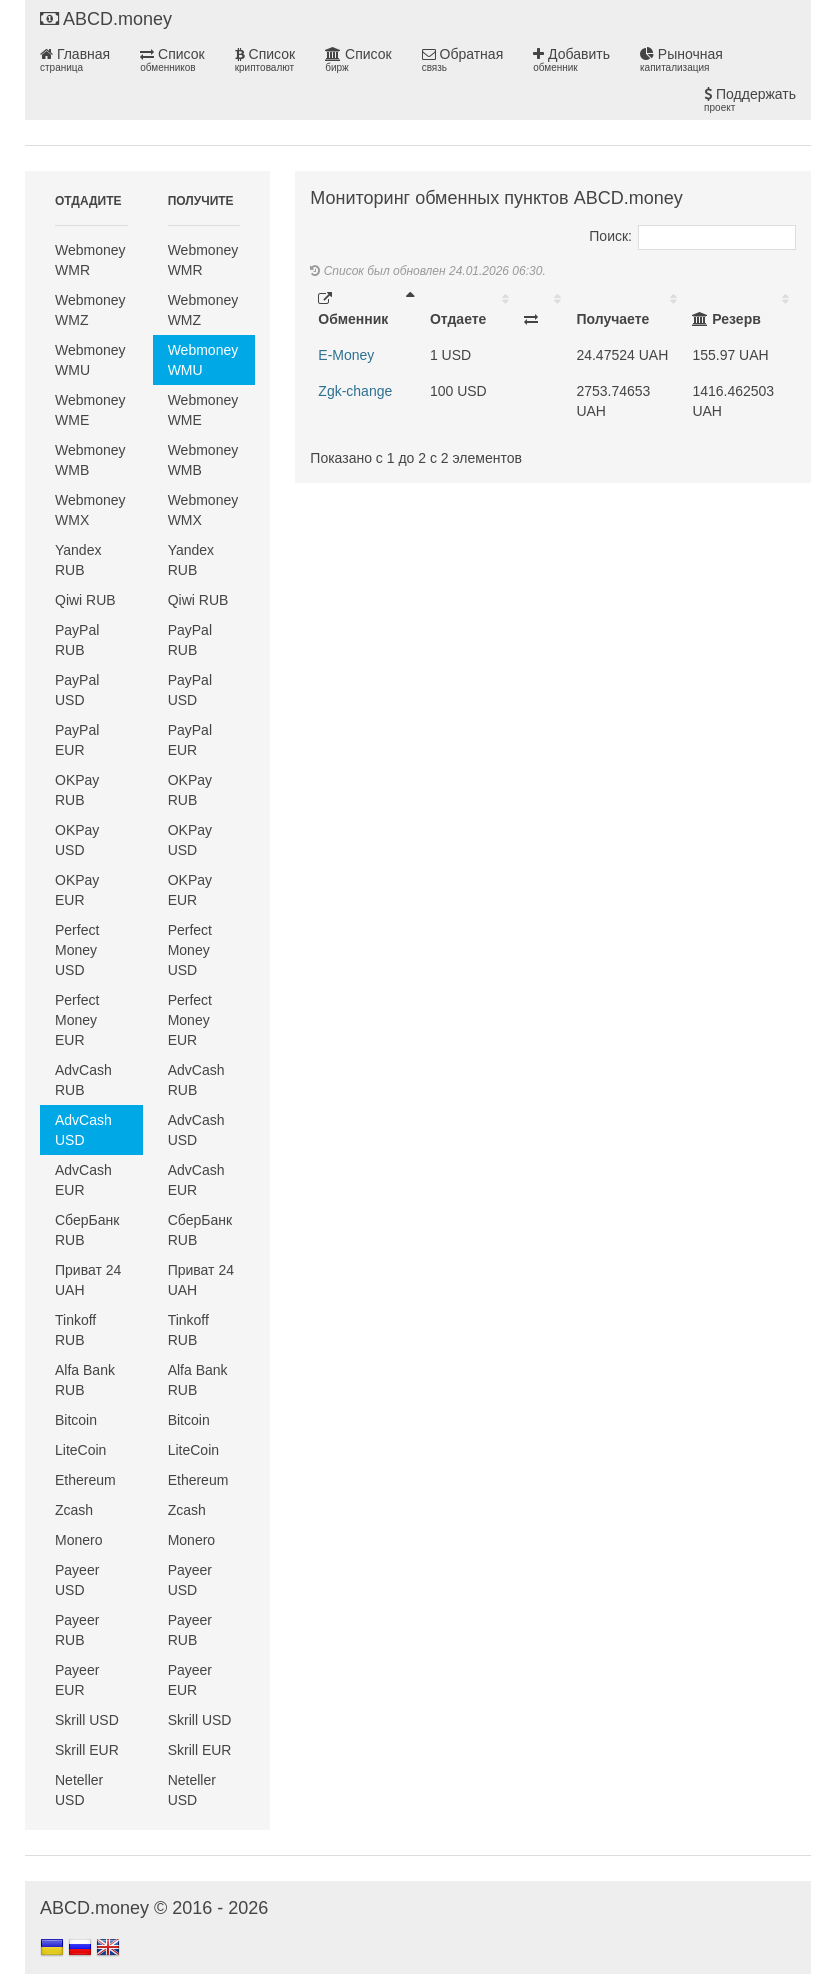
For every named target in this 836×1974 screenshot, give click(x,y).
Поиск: (692, 236)
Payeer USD (77, 1580)
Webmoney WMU (90, 360)
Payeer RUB (77, 1630)
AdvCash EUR (83, 1180)
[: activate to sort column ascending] (542, 309)
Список (172, 60)
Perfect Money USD (77, 950)
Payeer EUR (77, 1680)
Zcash (74, 1510)
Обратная (463, 60)
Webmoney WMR (90, 260)
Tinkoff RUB (75, 1330)
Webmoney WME (90, 410)
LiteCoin (80, 1450)
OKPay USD (77, 840)
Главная (75, 60)
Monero (78, 1540)
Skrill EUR (87, 1750)
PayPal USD (77, 690)
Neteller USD (79, 1790)
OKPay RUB (77, 790)
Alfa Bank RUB (85, 1380)
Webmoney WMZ (90, 310)
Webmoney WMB (90, 460)
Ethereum (85, 1480)
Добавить (571, 60)
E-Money (346, 355)
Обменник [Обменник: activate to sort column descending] (353, 309)
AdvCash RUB (83, 1080)
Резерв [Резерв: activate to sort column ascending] (726, 319)
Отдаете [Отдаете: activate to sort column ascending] (458, 319)
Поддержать (750, 100)
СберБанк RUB (87, 1230)
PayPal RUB (77, 640)
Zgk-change (355, 391)
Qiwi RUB (85, 600)
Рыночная (681, 60)
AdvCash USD (83, 1130)
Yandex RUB (78, 560)
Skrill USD (87, 1720)
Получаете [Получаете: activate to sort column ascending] (612, 319)
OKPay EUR (77, 890)
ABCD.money (106, 19)
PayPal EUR (77, 740)
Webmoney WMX (90, 510)
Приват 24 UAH (88, 1280)
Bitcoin (76, 1420)
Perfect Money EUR (77, 1020)
